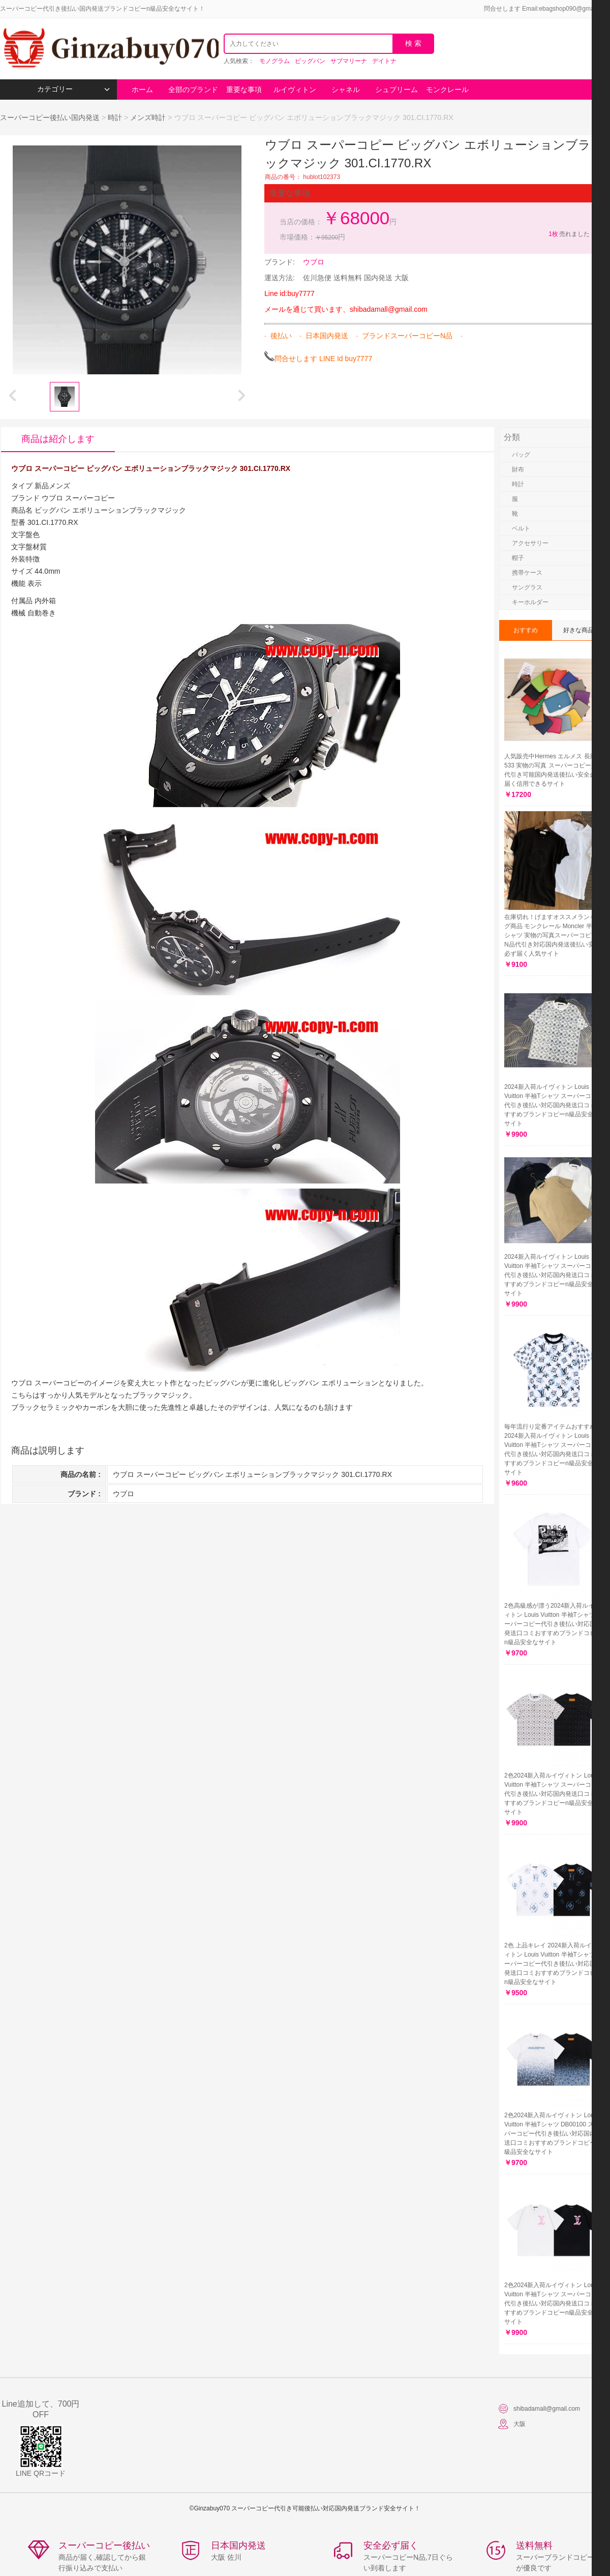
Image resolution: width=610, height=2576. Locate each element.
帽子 (518, 557)
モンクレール (447, 89)
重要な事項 (244, 89)
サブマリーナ (348, 61)
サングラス (527, 587)
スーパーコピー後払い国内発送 (51, 117)
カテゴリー (73, 89)
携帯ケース (527, 572)
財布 (518, 469)
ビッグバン (310, 61)
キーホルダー (530, 602)
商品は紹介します (58, 439)
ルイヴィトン (294, 89)
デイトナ (384, 61)
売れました (568, 234)
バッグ (521, 454)
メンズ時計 (148, 117)
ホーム (142, 89)
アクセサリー (530, 543)
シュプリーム (396, 89)
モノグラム (274, 61)
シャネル (345, 89)
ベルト (521, 528)
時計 (115, 117)
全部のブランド (193, 89)
